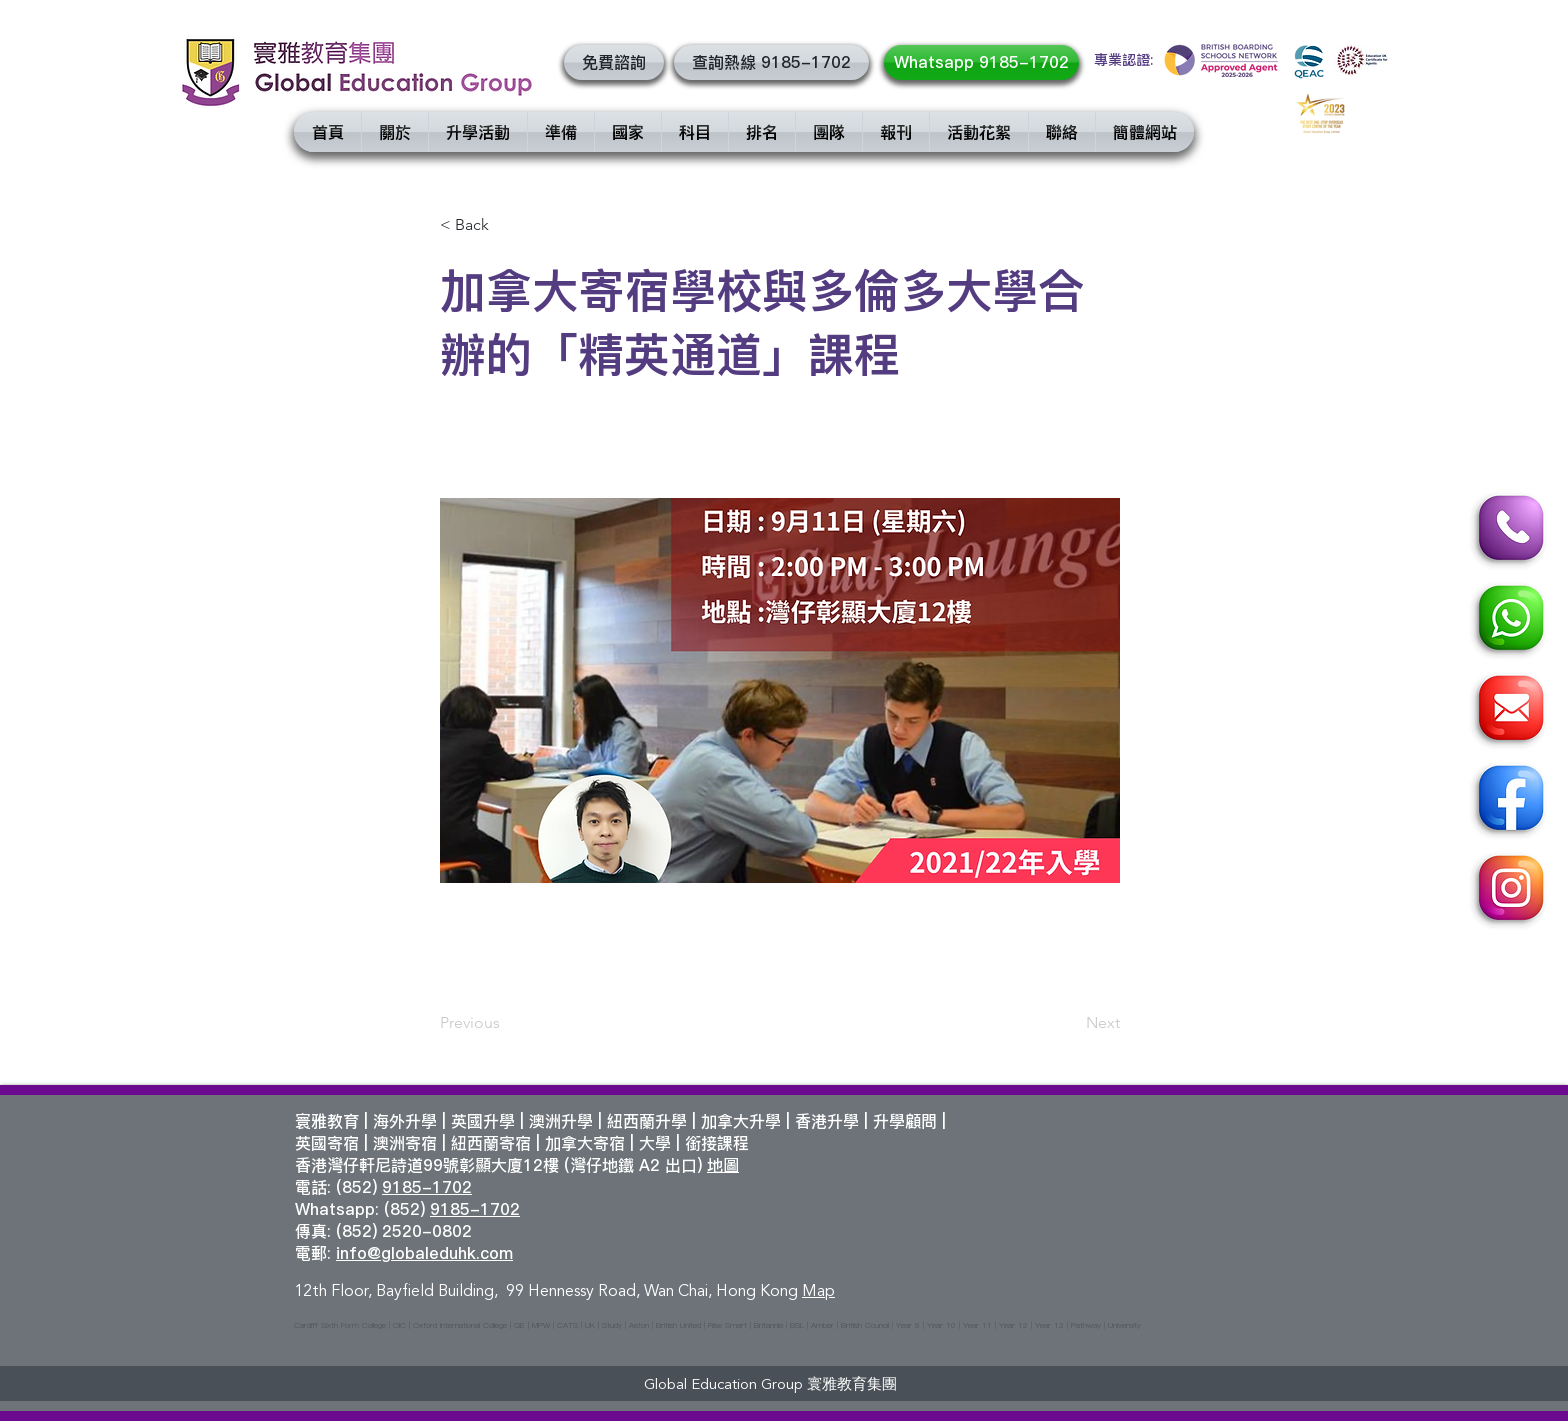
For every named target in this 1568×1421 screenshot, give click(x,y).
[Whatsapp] (1508, 621)
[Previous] (506, 1023)
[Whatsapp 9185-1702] (981, 62)
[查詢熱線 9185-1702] (771, 62)
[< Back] (506, 225)
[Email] (1508, 711)
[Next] (1070, 1023)
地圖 (723, 1165)
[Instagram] (1508, 891)
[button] (614, 62)
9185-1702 (427, 1187)
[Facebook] (1508, 801)
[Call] (1508, 531)
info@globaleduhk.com (424, 1253)
